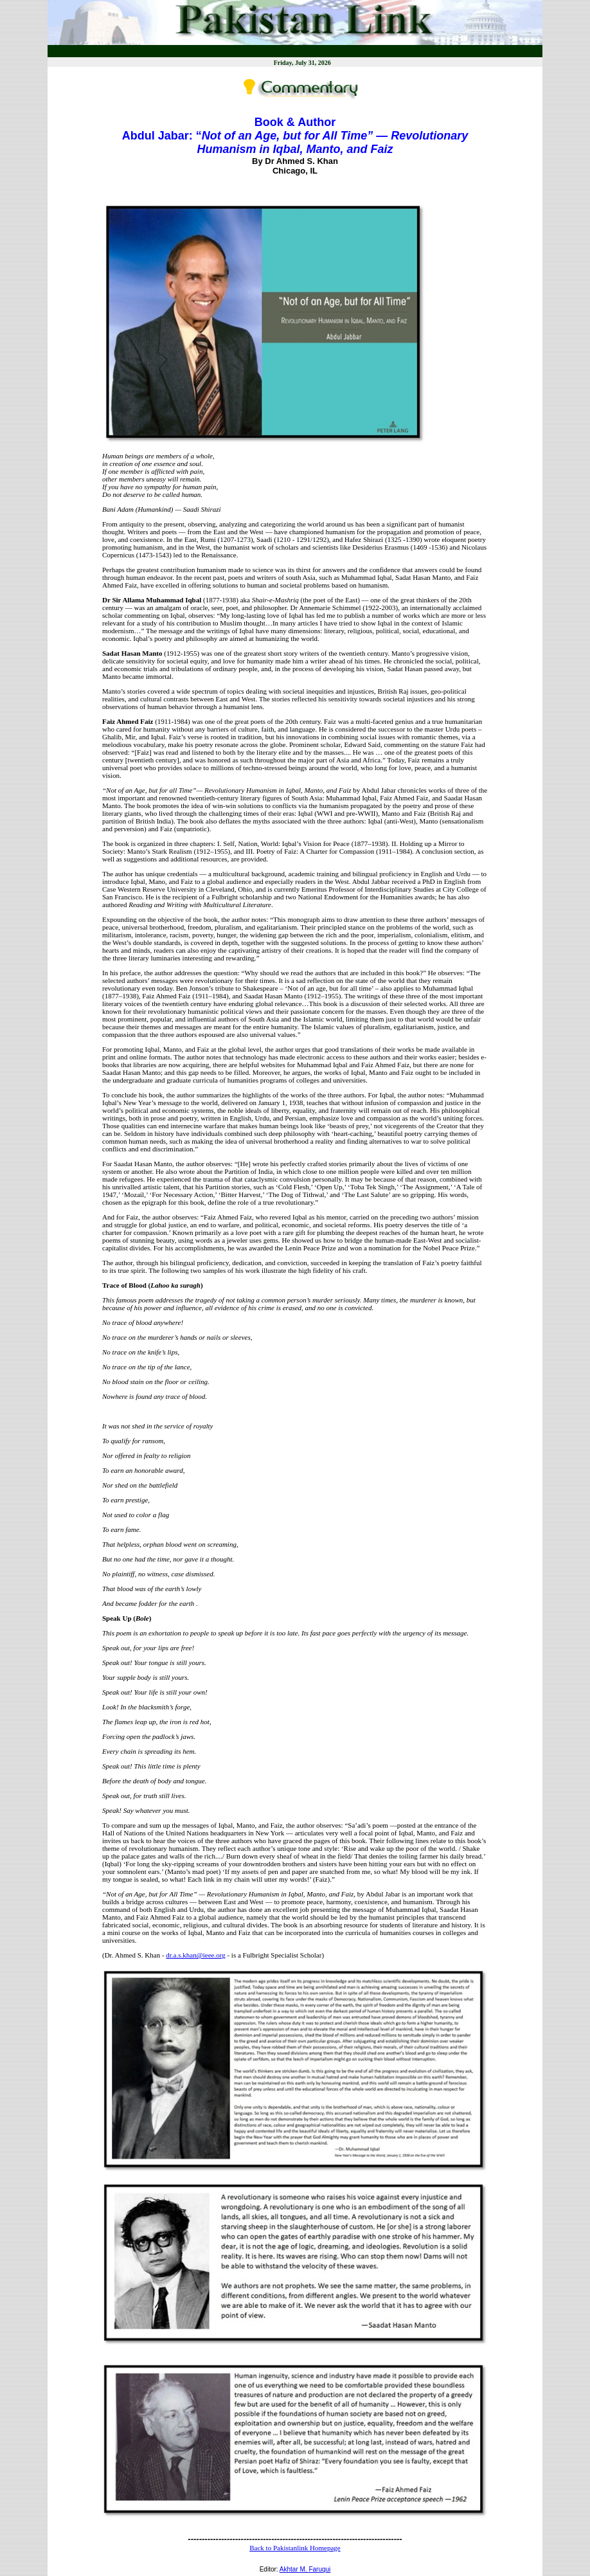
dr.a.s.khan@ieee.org (195, 1955)
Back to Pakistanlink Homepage (294, 2548)
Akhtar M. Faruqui (305, 2569)
